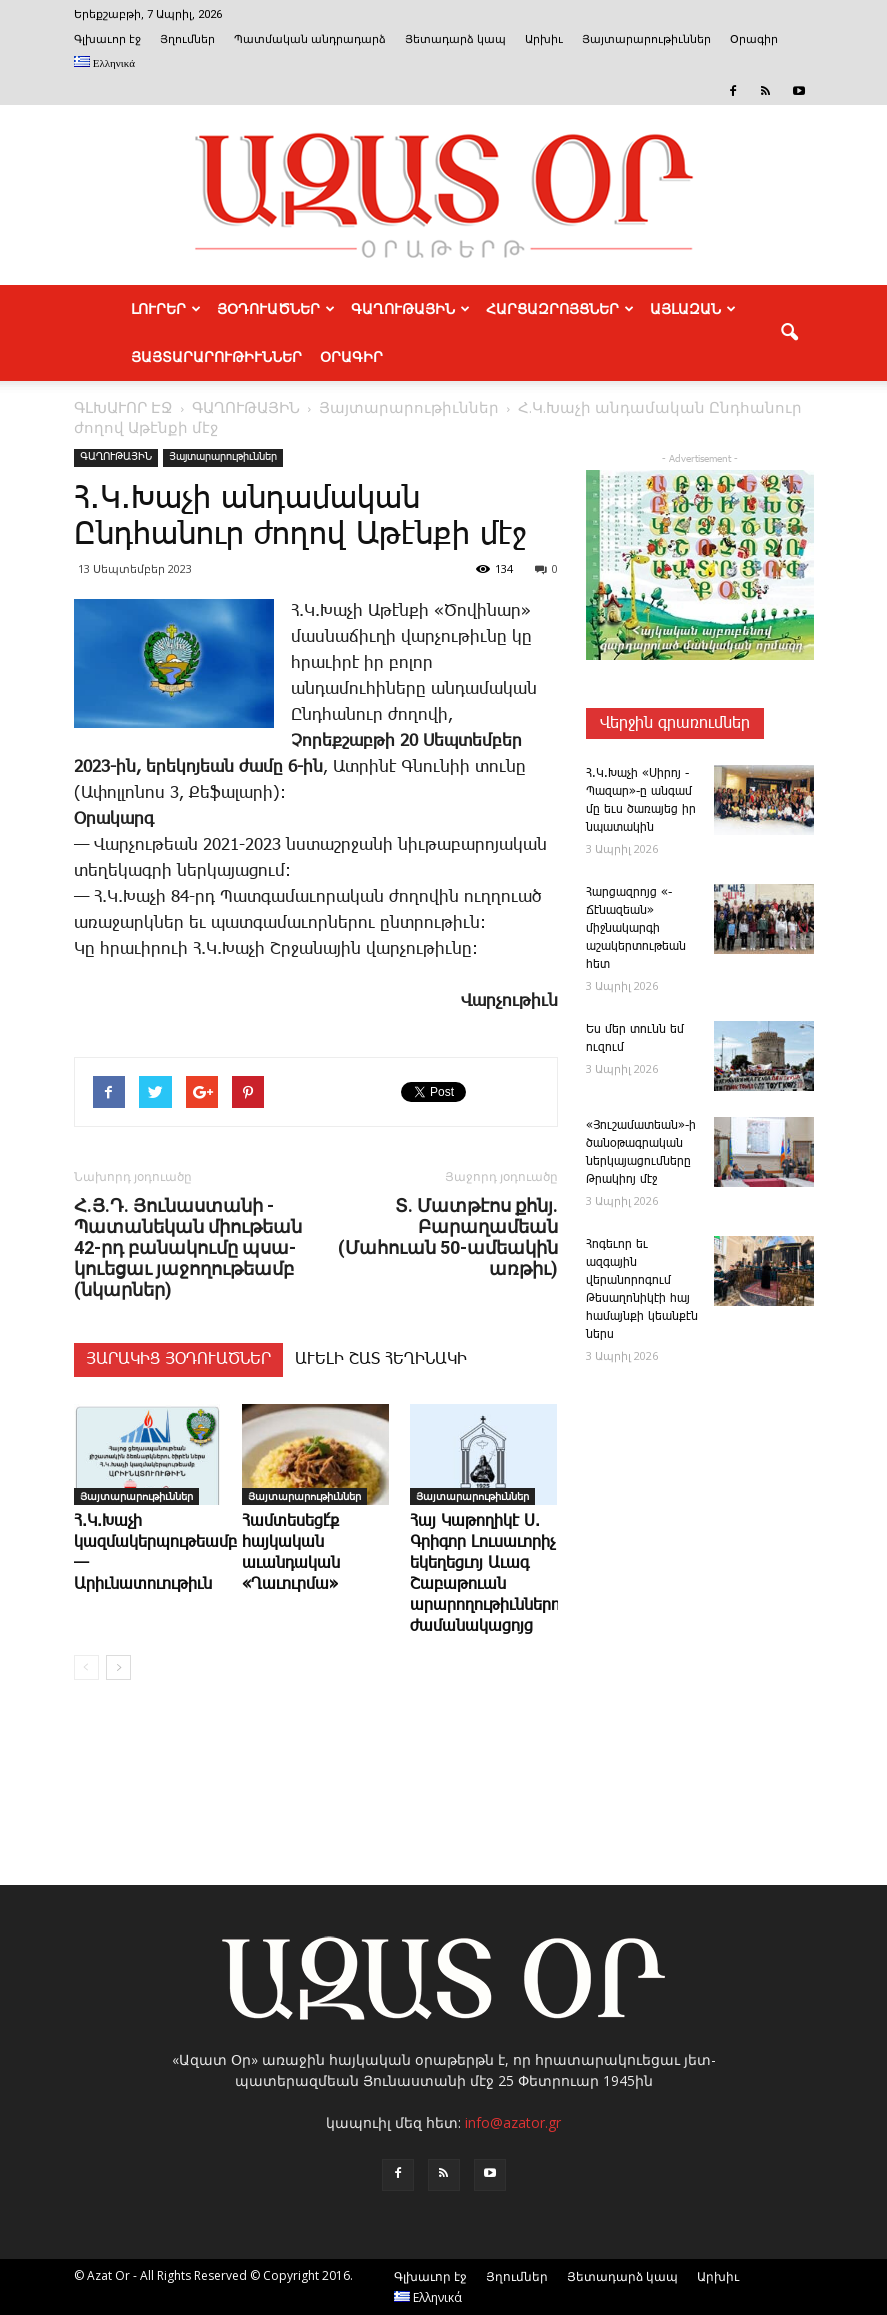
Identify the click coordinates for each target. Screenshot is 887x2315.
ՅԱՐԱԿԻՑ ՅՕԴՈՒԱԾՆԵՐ (178, 1359)
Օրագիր (754, 39)
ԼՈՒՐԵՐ (166, 309)
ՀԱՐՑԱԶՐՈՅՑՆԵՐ (560, 309)
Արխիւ (544, 39)
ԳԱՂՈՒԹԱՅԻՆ (410, 309)
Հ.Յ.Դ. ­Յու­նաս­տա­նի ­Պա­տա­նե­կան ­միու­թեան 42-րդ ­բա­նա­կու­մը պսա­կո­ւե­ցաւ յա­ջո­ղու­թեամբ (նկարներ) (188, 1247)
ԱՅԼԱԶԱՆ (693, 309)
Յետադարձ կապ (455, 39)
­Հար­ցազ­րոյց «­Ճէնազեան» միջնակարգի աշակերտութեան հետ (636, 928)
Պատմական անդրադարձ (310, 39)
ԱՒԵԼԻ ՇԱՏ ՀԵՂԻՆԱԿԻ (381, 1359)
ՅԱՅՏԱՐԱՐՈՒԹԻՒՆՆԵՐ (216, 357)
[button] (790, 333)
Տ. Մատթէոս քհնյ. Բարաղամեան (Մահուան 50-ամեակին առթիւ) (448, 1237)
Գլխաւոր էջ (107, 39)
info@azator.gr (513, 2122)
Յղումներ (187, 39)
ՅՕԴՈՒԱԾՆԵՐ (276, 309)
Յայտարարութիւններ (646, 39)
